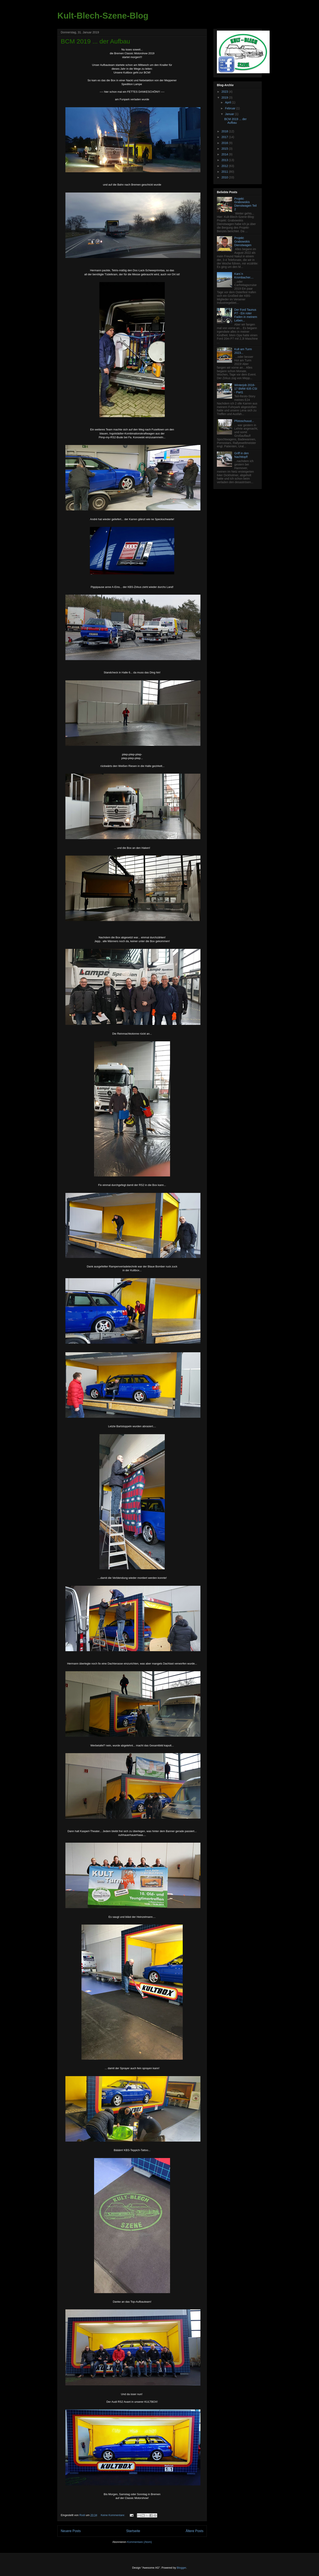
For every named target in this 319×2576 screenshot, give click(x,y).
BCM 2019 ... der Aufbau (95, 41)
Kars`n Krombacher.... (244, 275)
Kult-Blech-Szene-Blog (102, 15)
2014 (225, 154)
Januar (230, 114)
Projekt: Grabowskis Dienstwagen (242, 241)
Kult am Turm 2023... (243, 350)
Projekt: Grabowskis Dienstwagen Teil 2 (245, 204)
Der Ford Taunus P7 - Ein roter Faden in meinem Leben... (245, 315)
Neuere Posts (71, 2531)
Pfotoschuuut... (244, 421)
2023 (225, 91)
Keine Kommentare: (113, 2515)
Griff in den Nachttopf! (241, 455)
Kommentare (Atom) (139, 2541)
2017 (225, 137)
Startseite (133, 2531)
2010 (225, 177)
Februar (230, 108)
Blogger (181, 2567)
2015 (225, 148)
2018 (225, 131)
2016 (225, 143)
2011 (225, 171)
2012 (225, 166)
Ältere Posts (194, 2531)
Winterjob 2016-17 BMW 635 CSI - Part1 (245, 388)
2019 (225, 97)
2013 (225, 160)
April (228, 102)
